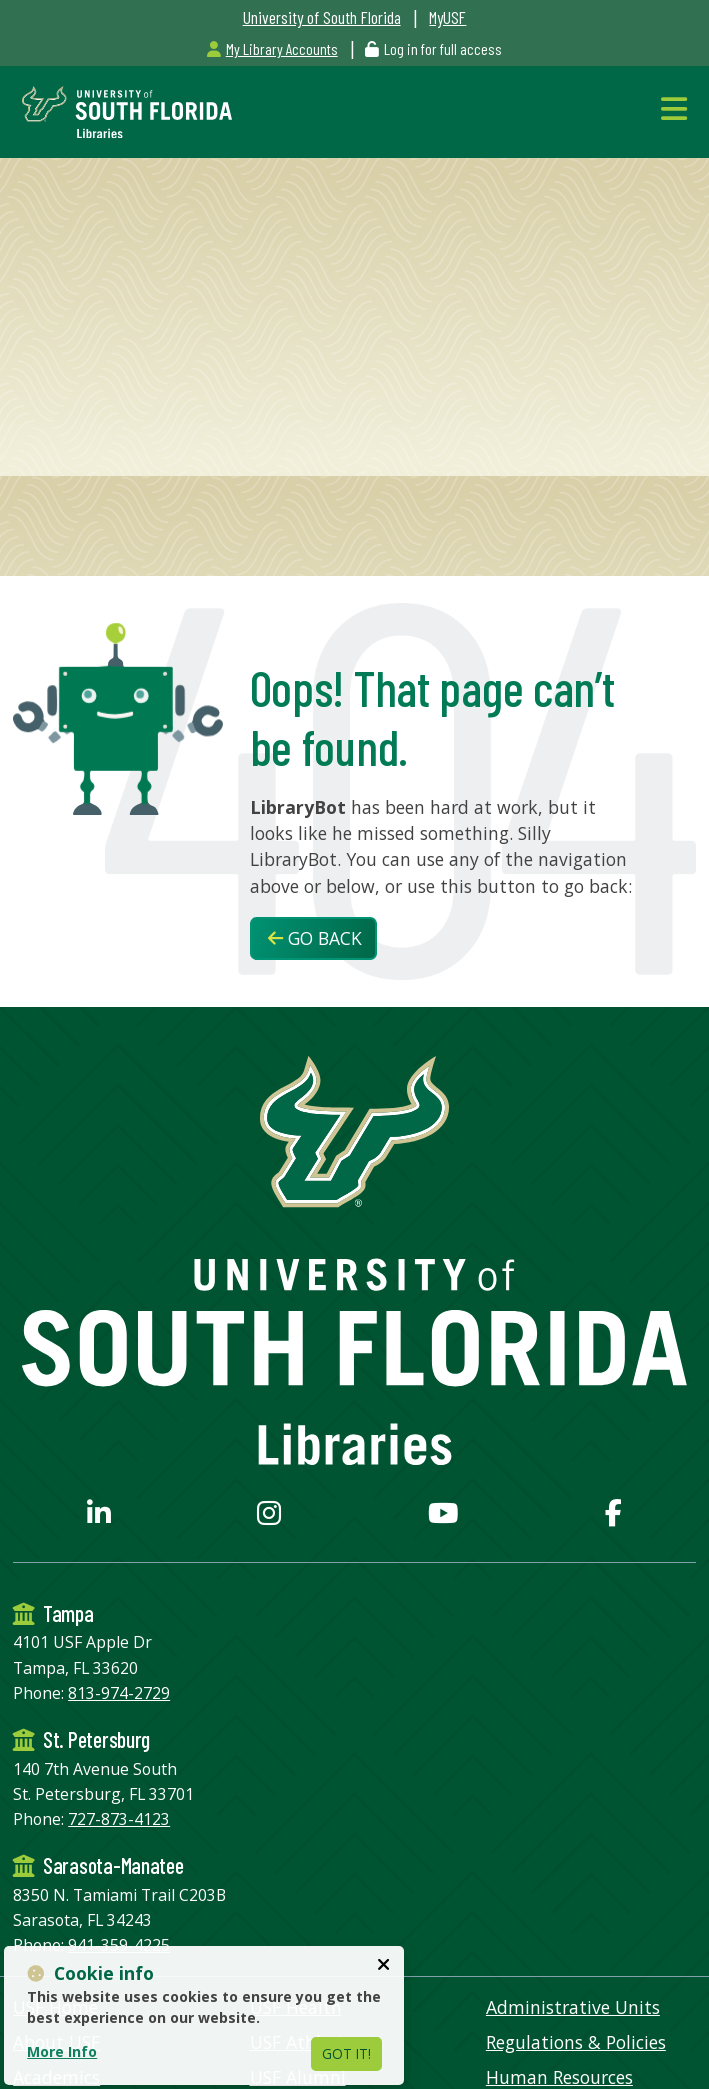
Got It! (346, 2053)
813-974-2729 (119, 1693)
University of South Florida (322, 17)
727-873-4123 (119, 1819)
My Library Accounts (272, 48)
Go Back (315, 938)
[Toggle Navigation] (678, 108)
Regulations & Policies (576, 2042)
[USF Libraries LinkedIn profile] (99, 1517)
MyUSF (447, 17)
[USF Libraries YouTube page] (443, 1517)
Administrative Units (573, 2007)
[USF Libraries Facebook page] (613, 1517)
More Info (62, 2051)
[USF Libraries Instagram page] (269, 1517)
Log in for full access (443, 48)
